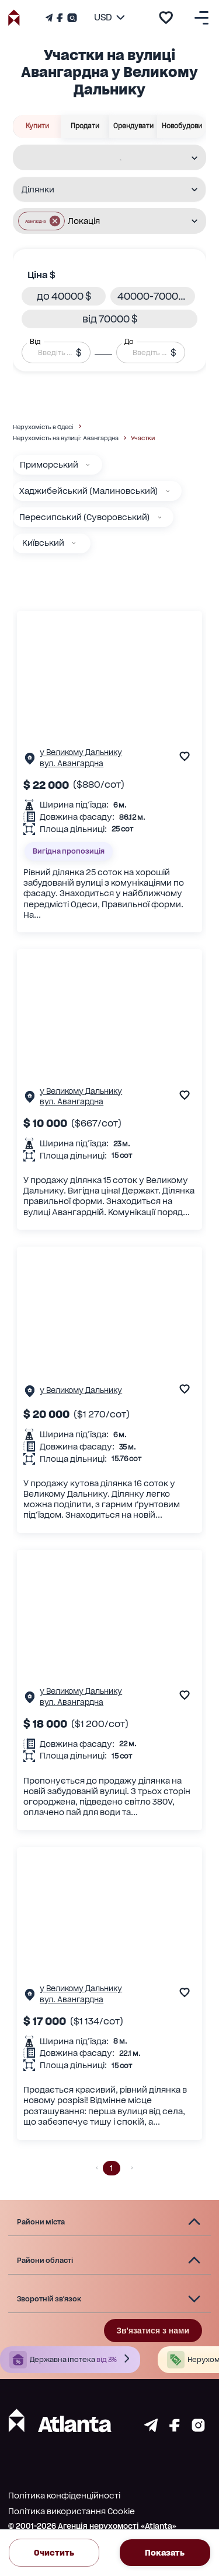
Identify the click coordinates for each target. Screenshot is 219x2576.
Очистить (54, 2552)
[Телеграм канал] (50, 17)
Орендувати (133, 126)
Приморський (49, 464)
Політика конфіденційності (64, 2495)
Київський (43, 543)
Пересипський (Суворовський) (84, 517)
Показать (165, 2552)
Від (35, 341)
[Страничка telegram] (151, 2429)
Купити (37, 126)
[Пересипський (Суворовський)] (160, 517)
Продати (85, 126)
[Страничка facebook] (174, 2429)
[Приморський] (88, 465)
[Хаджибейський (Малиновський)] (168, 491)
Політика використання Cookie (71, 2511)
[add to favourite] (166, 17)
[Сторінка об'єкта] (30, 761)
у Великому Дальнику (81, 752)
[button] (64, 296)
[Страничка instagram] (198, 2429)
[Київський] (74, 543)
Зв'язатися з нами (152, 2330)
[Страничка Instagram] (71, 18)
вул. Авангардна (71, 763)
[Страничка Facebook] (59, 18)
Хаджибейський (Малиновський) (88, 491)
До (129, 341)
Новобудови (181, 126)
